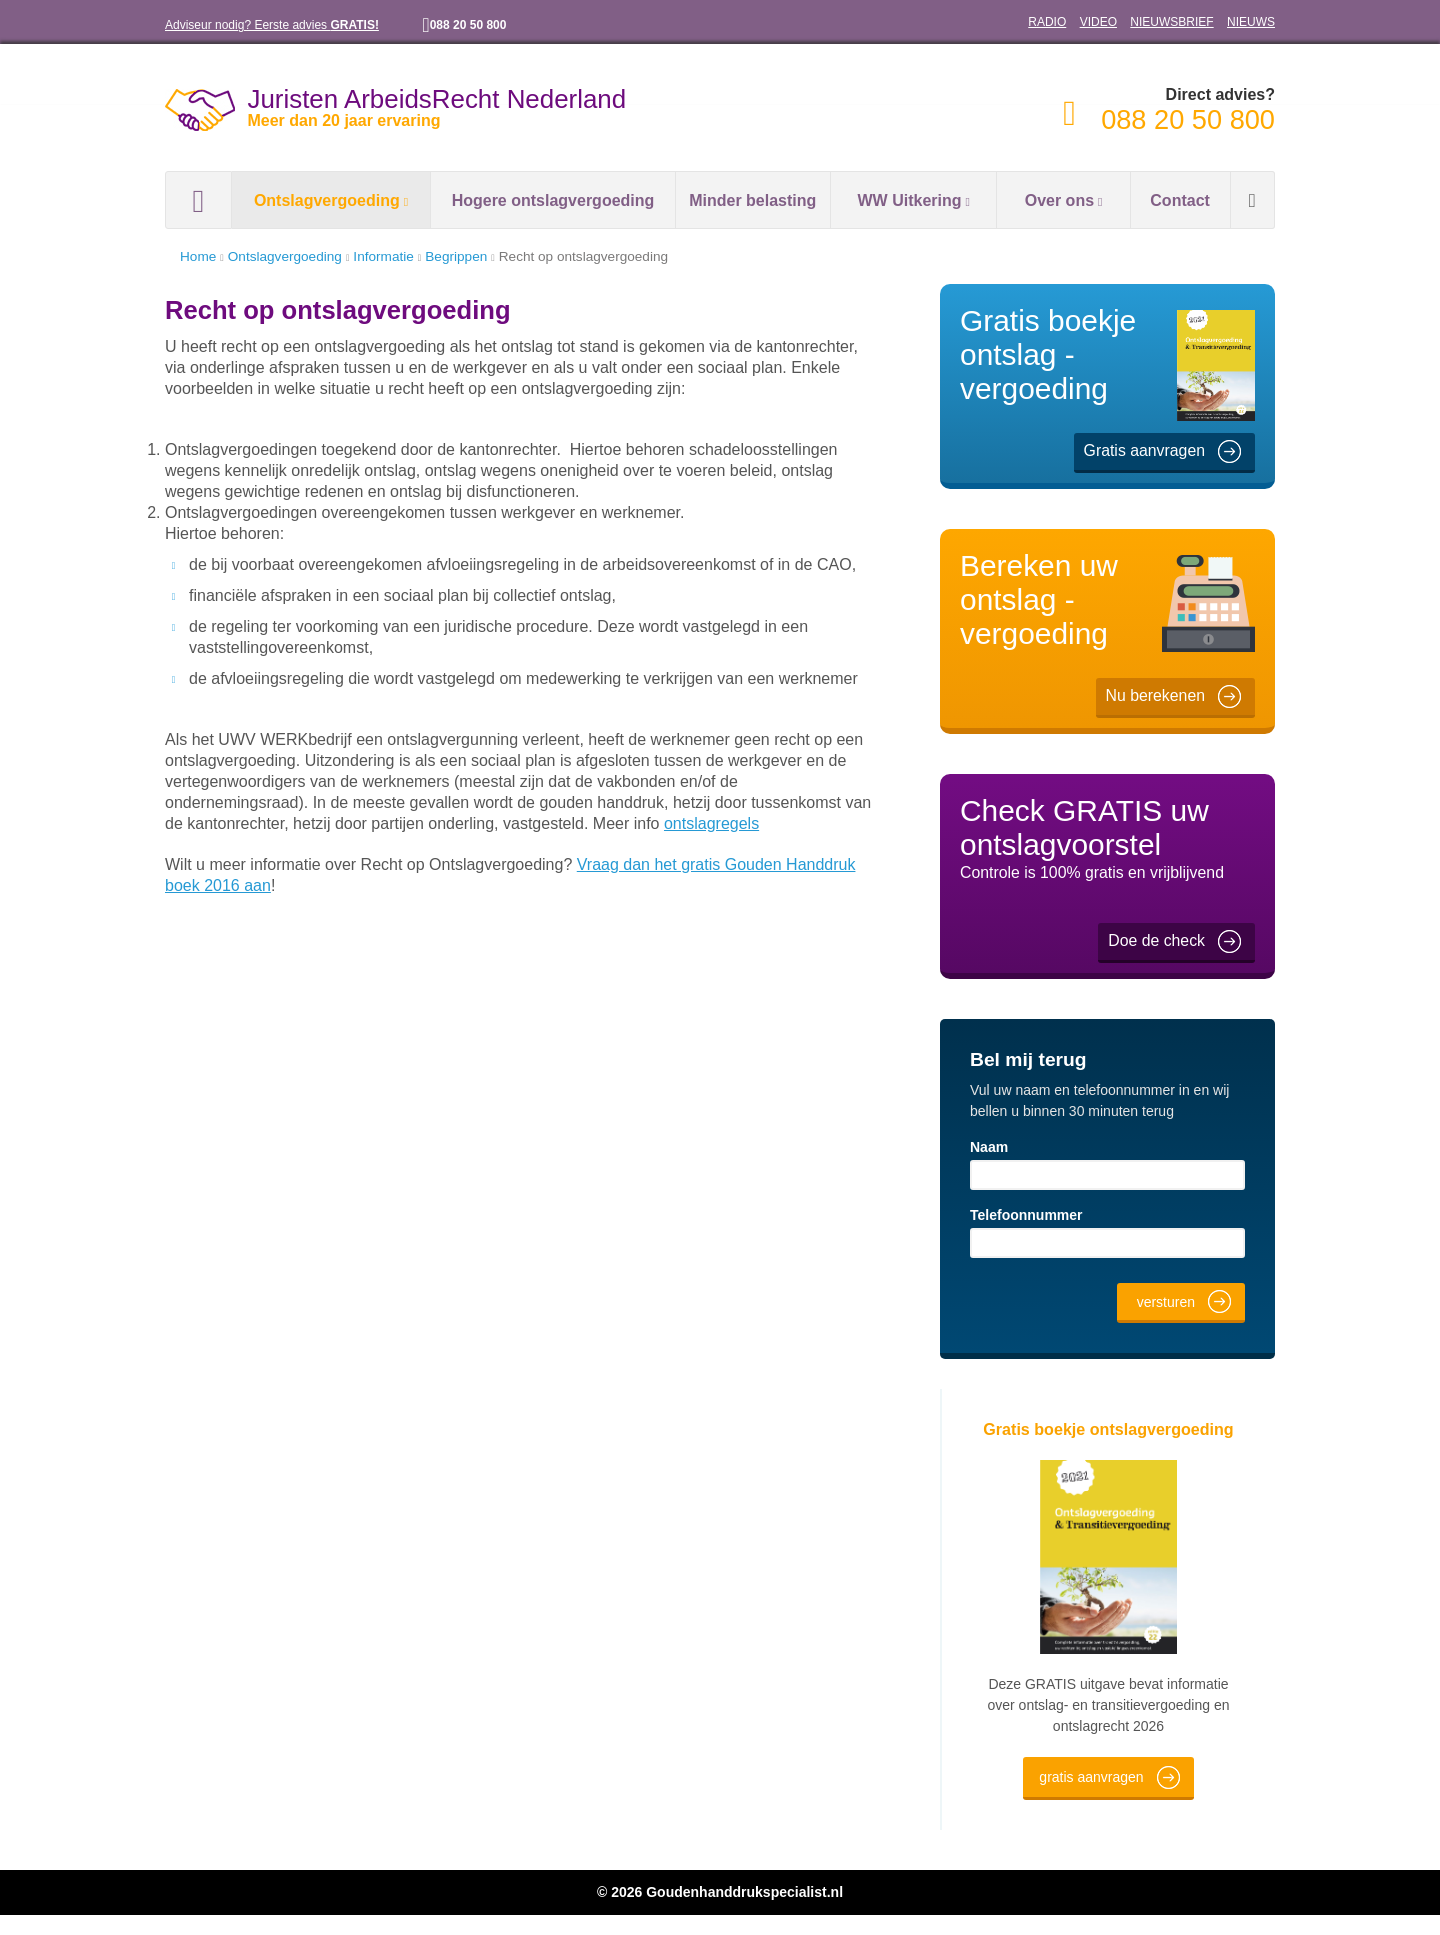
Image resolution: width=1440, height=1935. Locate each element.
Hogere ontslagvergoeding (553, 200)
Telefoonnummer (1027, 1214)
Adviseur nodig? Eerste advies (271, 24)
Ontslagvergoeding (322, 200)
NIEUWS (1252, 21)
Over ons (1055, 200)
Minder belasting (753, 200)
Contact (1180, 200)
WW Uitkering (905, 200)
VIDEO (1109, 21)
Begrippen (475, 256)
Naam (989, 1146)
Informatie (396, 256)
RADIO (1061, 21)
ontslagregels (495, 822)
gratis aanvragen (1092, 1796)
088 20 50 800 (477, 24)
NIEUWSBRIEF (1178, 21)
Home (198, 200)
